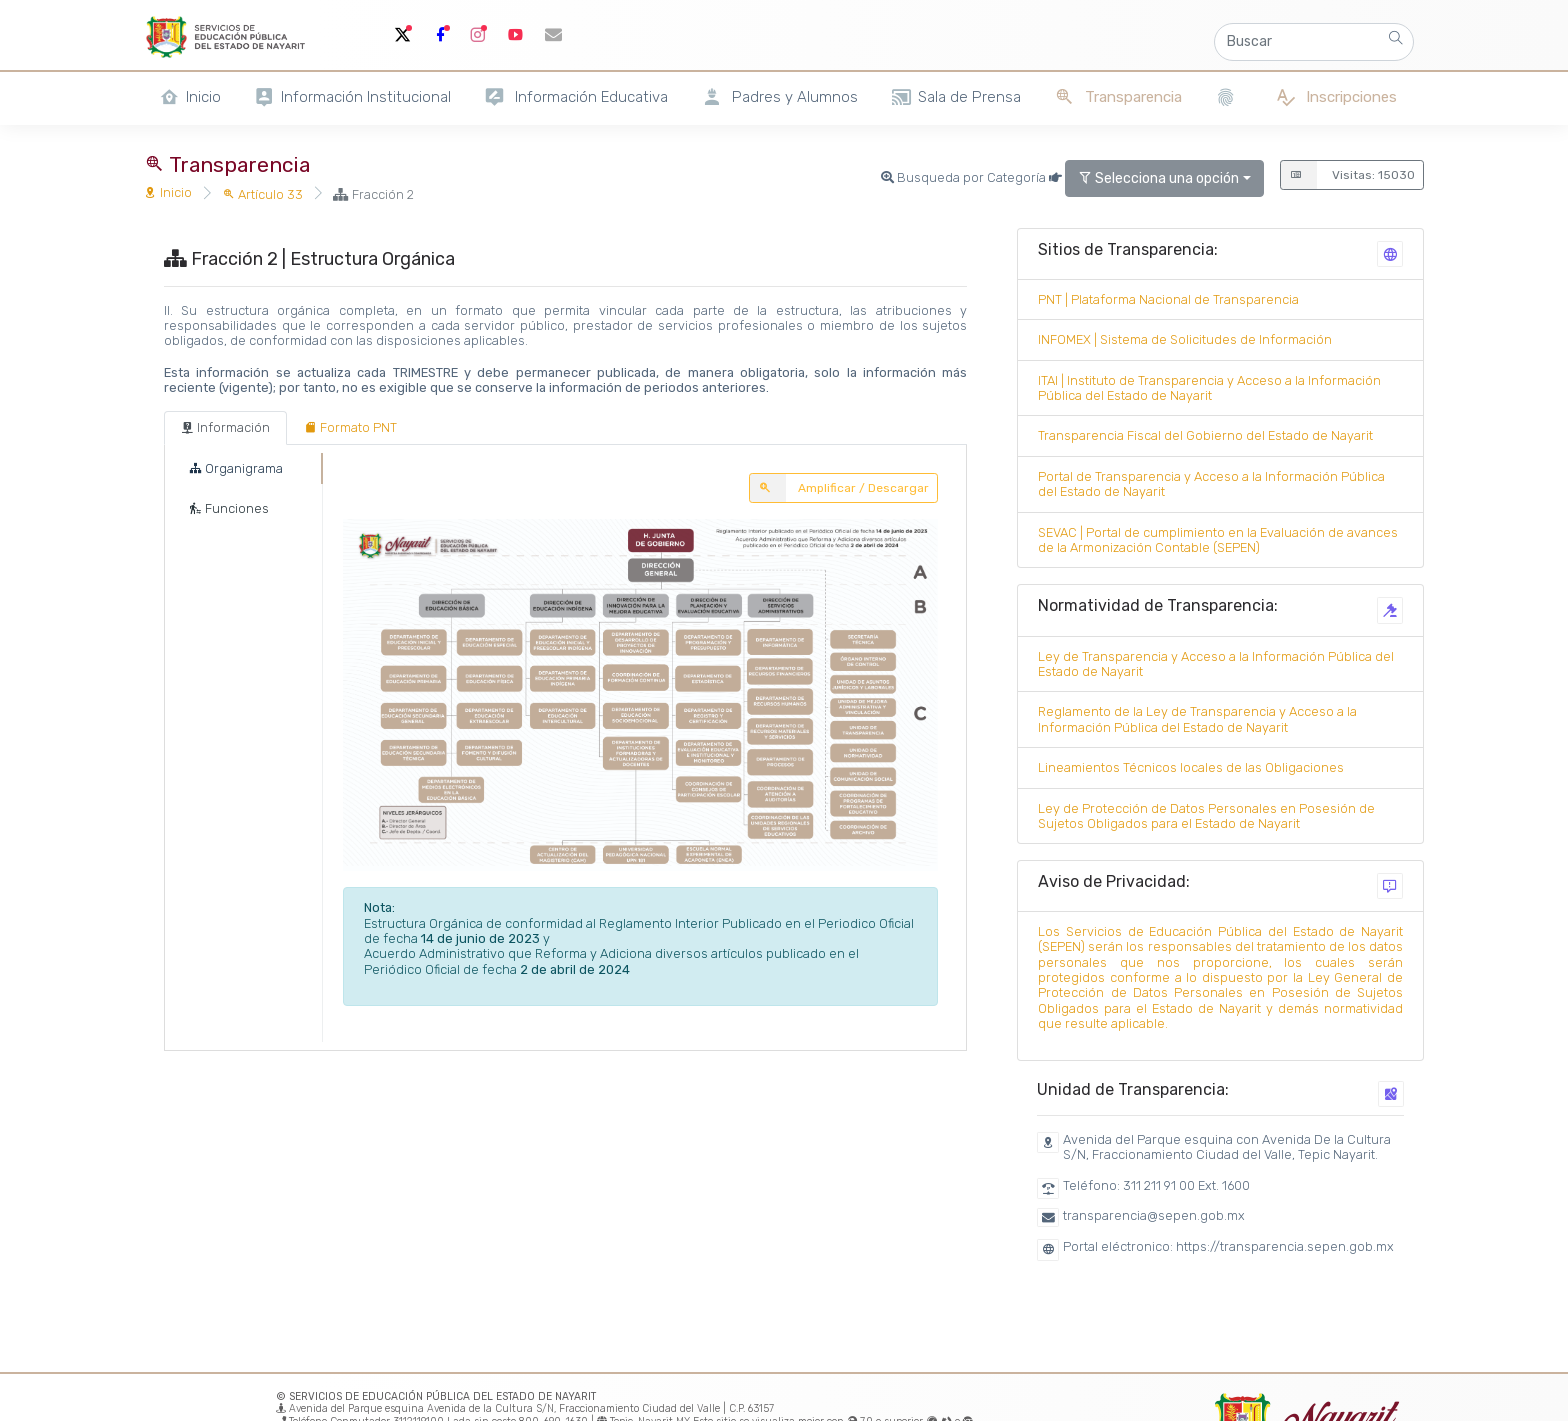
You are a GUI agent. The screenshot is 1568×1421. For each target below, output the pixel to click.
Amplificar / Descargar (839, 488)
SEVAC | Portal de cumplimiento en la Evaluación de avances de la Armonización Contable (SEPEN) (1218, 540)
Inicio (168, 192)
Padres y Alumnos (779, 97)
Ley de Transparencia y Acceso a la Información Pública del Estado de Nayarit (1216, 664)
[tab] (225, 427)
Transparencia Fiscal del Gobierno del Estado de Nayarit (1205, 435)
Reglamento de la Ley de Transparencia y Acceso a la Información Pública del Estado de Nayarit (1197, 719)
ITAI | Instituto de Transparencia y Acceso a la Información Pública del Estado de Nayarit (1209, 388)
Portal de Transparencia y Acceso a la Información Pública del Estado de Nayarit (1211, 484)
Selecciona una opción (1158, 178)
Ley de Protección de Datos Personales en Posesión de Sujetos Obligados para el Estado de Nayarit (1206, 816)
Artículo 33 (262, 194)
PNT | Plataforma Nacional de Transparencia (1168, 299)
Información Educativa (576, 97)
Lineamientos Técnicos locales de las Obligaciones (1191, 767)
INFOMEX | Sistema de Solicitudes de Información (1185, 339)
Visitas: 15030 (1347, 175)
